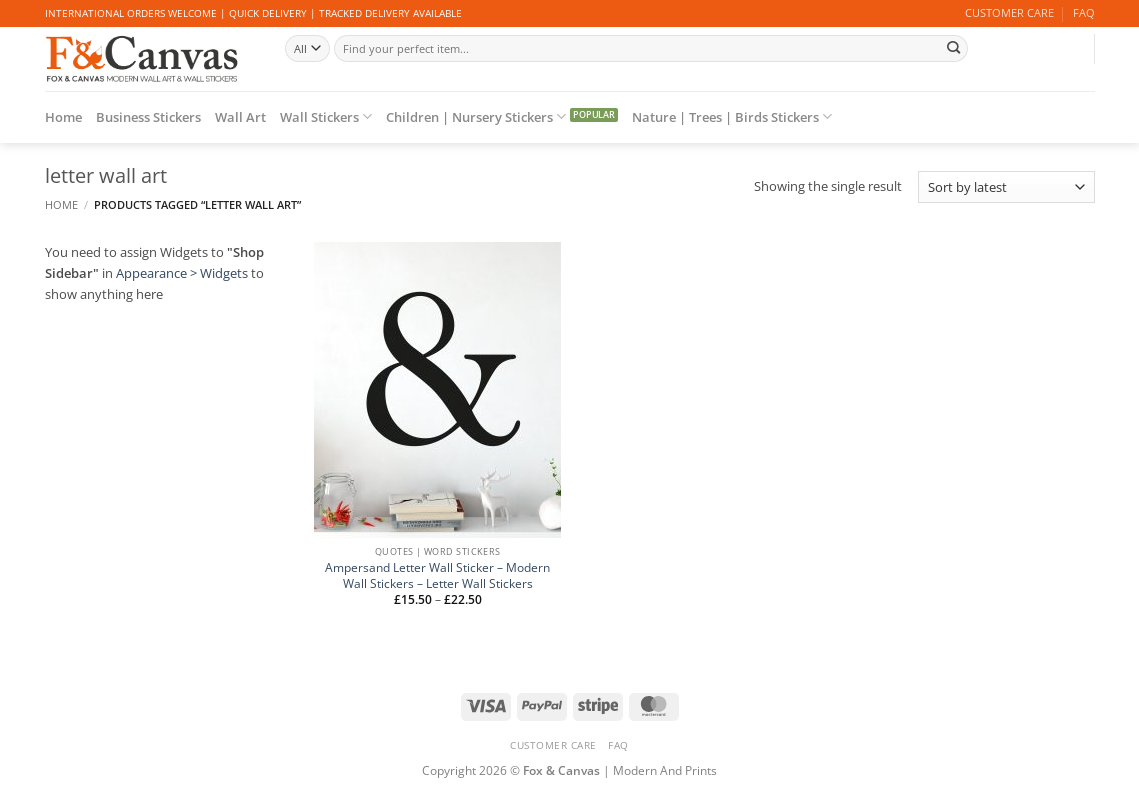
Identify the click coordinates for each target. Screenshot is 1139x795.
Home (63, 117)
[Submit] (954, 48)
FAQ (1084, 13)
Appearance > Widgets (182, 273)
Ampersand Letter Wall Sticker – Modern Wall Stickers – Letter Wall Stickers (437, 575)
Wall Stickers (326, 116)
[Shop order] (1006, 187)
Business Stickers (148, 117)
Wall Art (240, 117)
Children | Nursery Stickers (476, 116)
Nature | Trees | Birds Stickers (732, 116)
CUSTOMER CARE (1009, 13)
